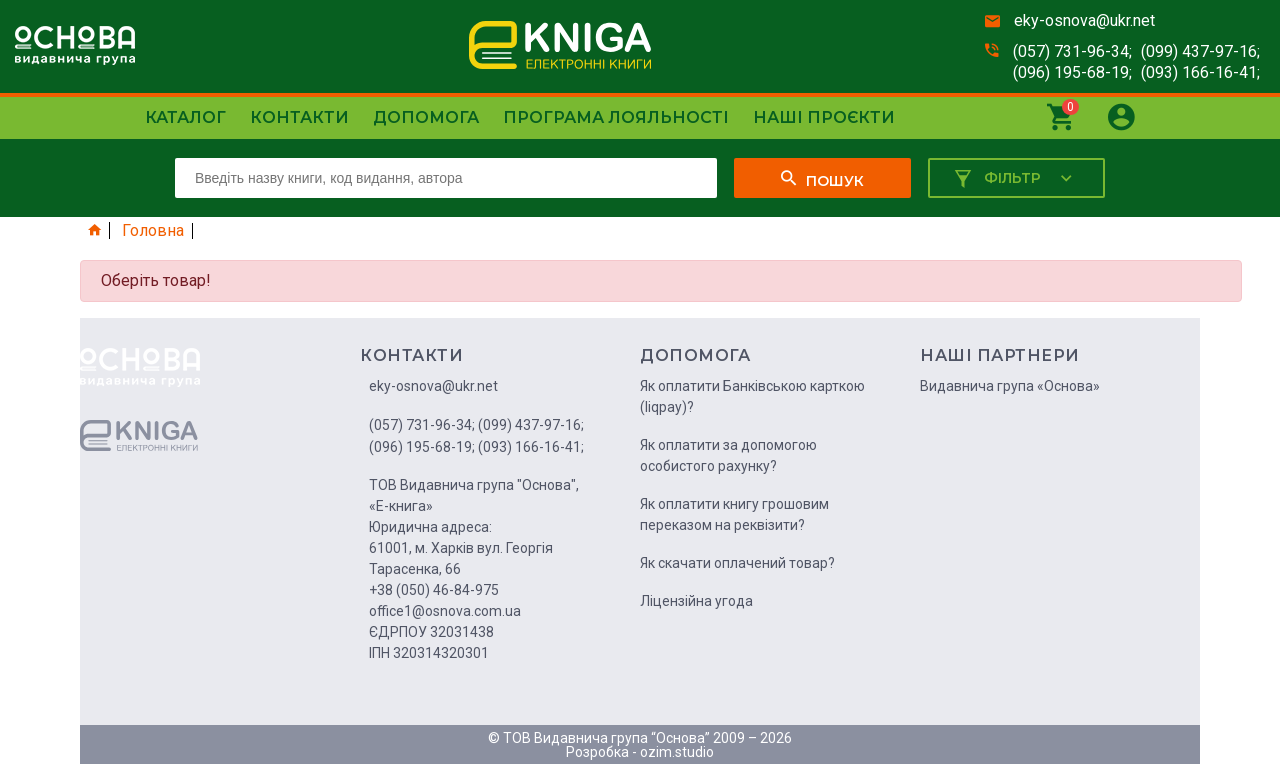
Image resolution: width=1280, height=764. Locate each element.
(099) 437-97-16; (1200, 51)
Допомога (426, 117)
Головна (153, 231)
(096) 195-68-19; (1072, 72)
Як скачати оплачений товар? (737, 563)
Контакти (299, 117)
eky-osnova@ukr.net (1084, 20)
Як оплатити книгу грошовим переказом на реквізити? (734, 514)
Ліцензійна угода (696, 601)
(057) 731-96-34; (1072, 51)
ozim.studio (677, 752)
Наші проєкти (824, 117)
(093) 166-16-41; (1200, 72)
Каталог (185, 117)
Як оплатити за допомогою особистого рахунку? (728, 455)
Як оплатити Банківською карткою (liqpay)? (752, 396)
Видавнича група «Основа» (1010, 386)
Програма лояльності (616, 117)
